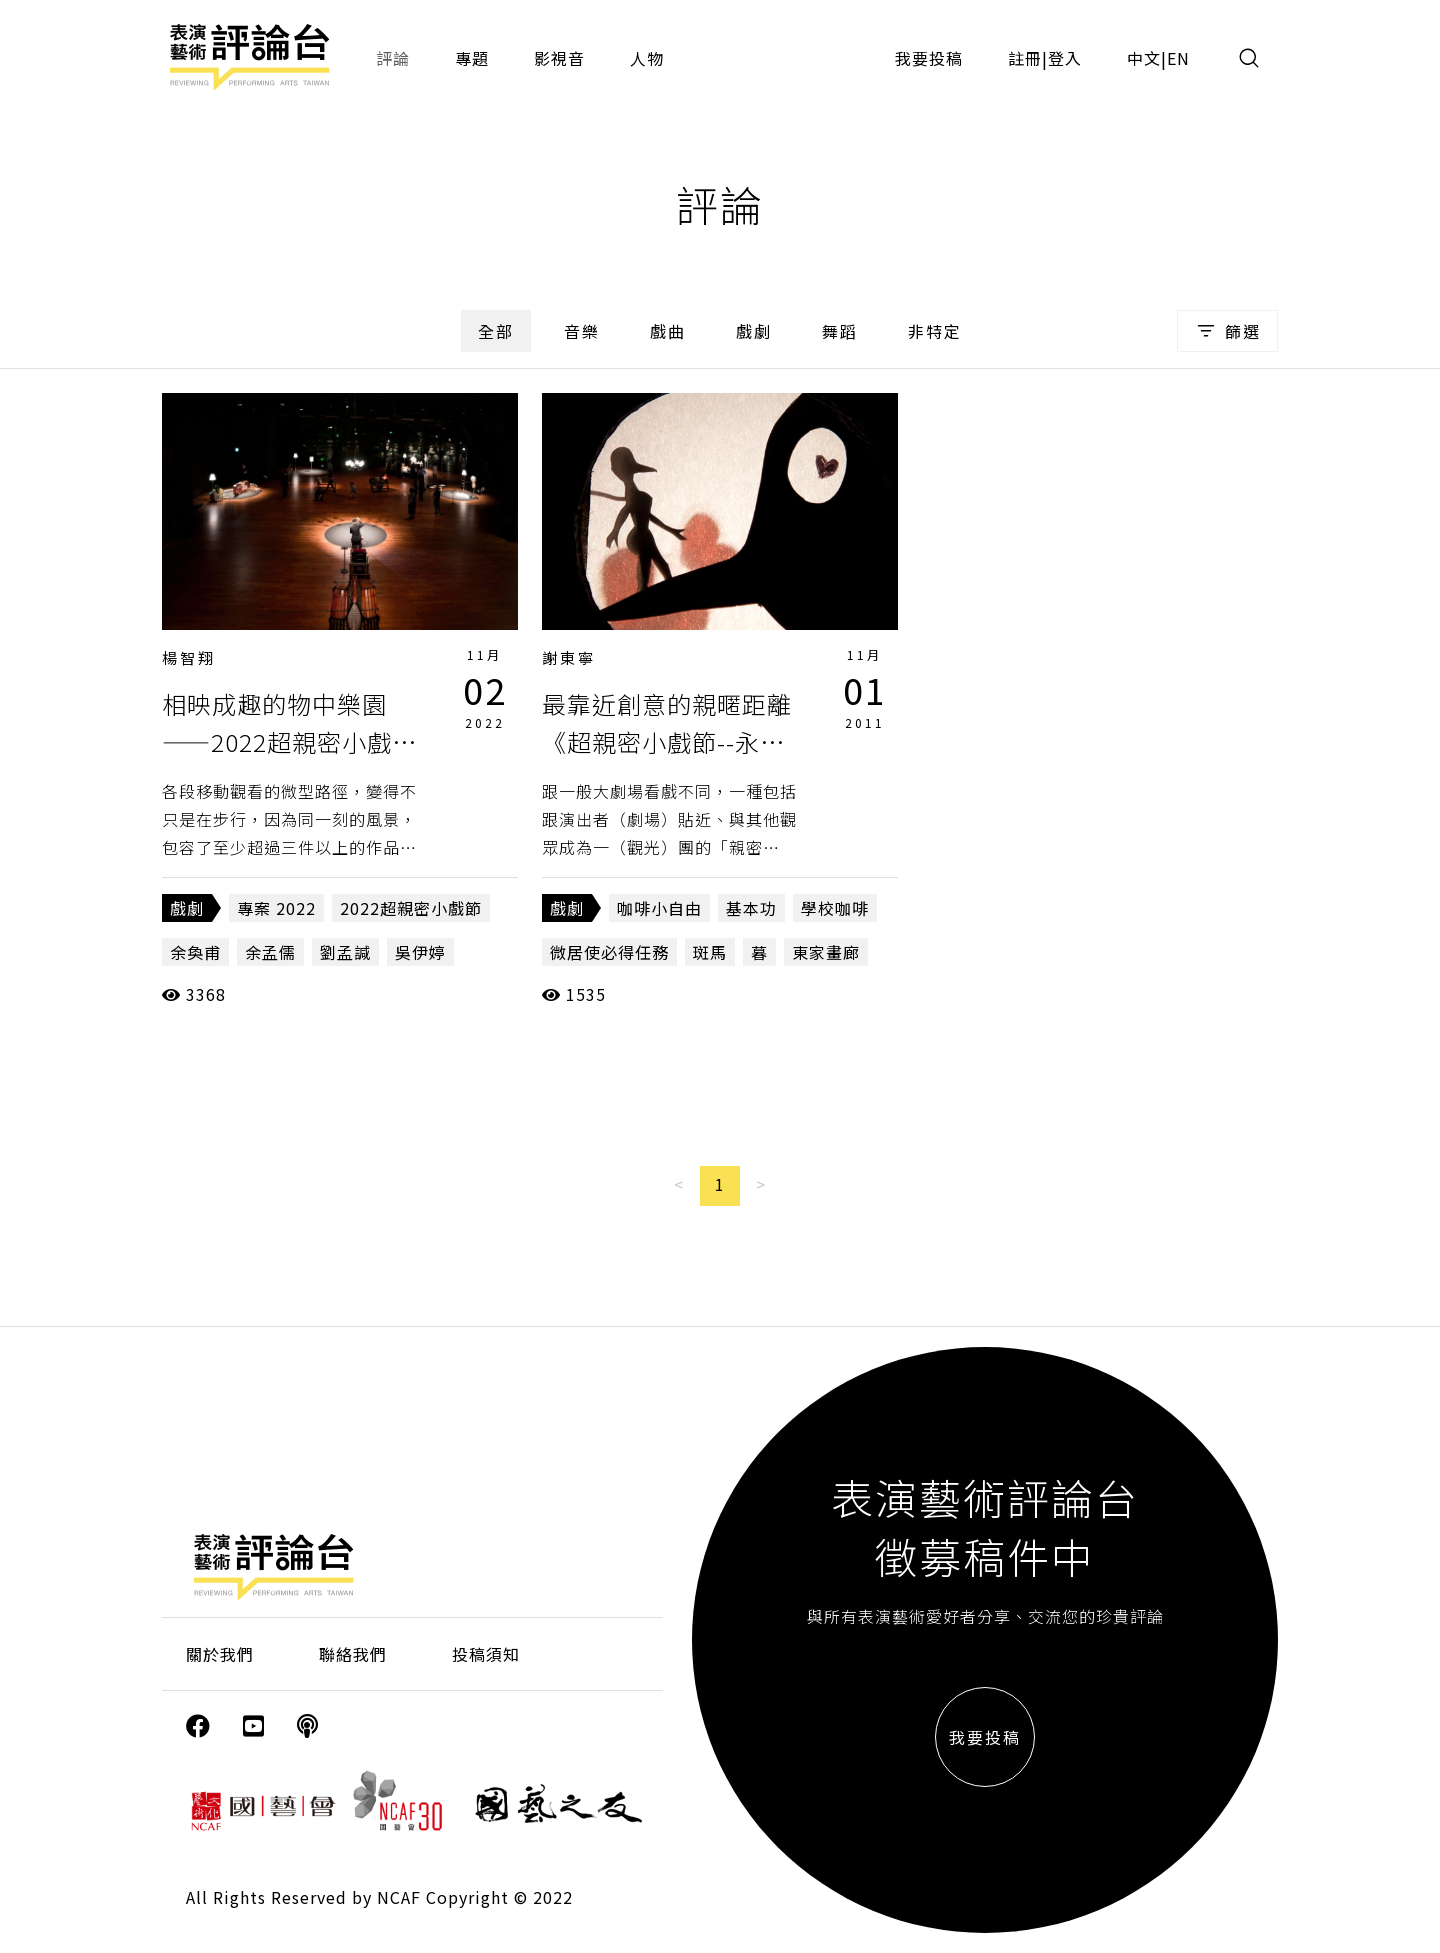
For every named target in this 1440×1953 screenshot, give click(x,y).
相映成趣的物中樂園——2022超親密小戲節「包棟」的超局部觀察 (289, 742)
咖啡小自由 (659, 908)
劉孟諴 (345, 952)
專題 (472, 58)
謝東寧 (569, 657)
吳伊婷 (420, 952)
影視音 (559, 58)
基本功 (751, 908)
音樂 (582, 331)
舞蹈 (840, 331)
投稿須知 (486, 1654)
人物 (647, 58)
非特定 (935, 331)
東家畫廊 (826, 952)
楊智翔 (189, 657)
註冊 (1025, 58)
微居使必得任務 (609, 952)
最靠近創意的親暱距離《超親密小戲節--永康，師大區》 (667, 742)
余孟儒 (270, 952)
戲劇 (754, 331)
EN (1178, 58)
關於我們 (220, 1654)
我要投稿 (929, 58)
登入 (1065, 58)
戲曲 (668, 331)
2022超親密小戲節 (411, 908)
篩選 (1227, 331)
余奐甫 (195, 952)
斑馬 (710, 952)
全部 (496, 331)
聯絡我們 (353, 1654)
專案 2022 (276, 908)
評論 (393, 58)
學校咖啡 (835, 908)
